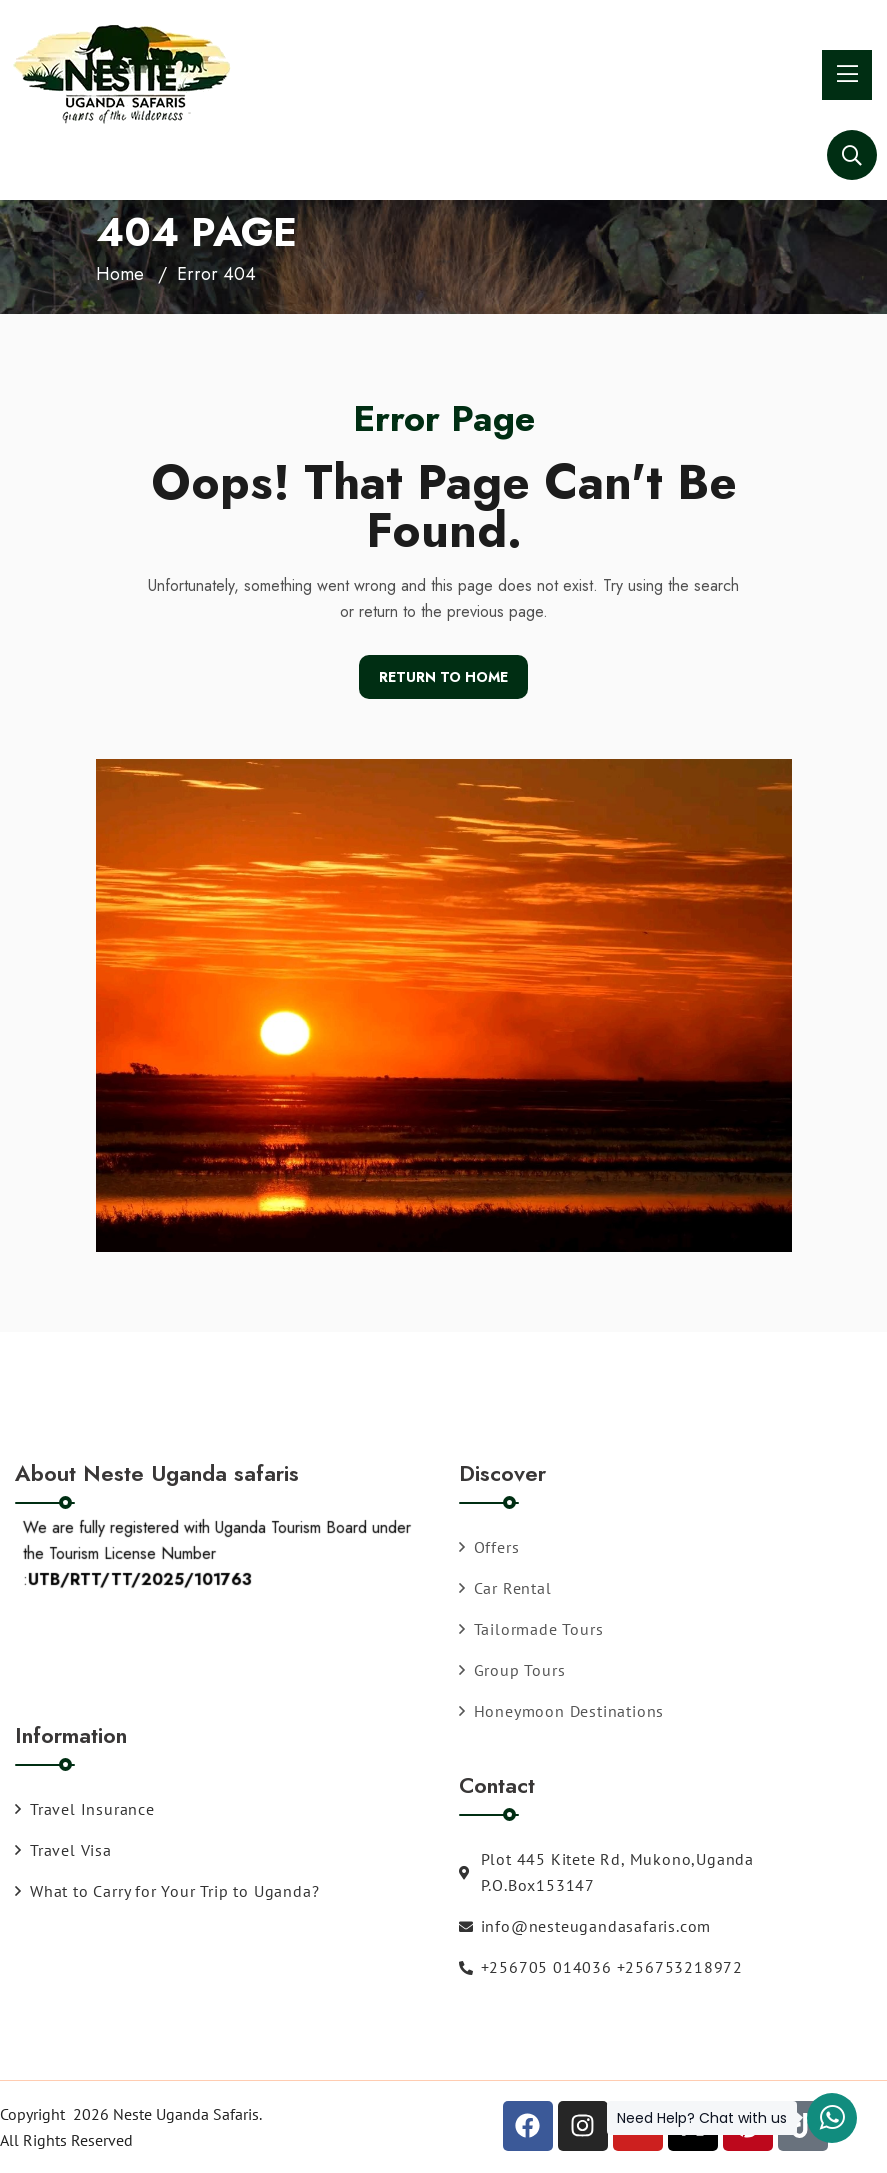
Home (120, 274)
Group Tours (512, 1670)
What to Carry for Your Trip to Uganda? (167, 1891)
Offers (489, 1547)
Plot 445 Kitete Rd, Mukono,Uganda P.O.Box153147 (606, 1872)
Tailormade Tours (531, 1629)
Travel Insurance (85, 1809)
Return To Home (443, 677)
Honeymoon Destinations (562, 1711)
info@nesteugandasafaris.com (585, 1926)
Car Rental (505, 1588)
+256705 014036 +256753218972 (601, 1967)
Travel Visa (63, 1850)
